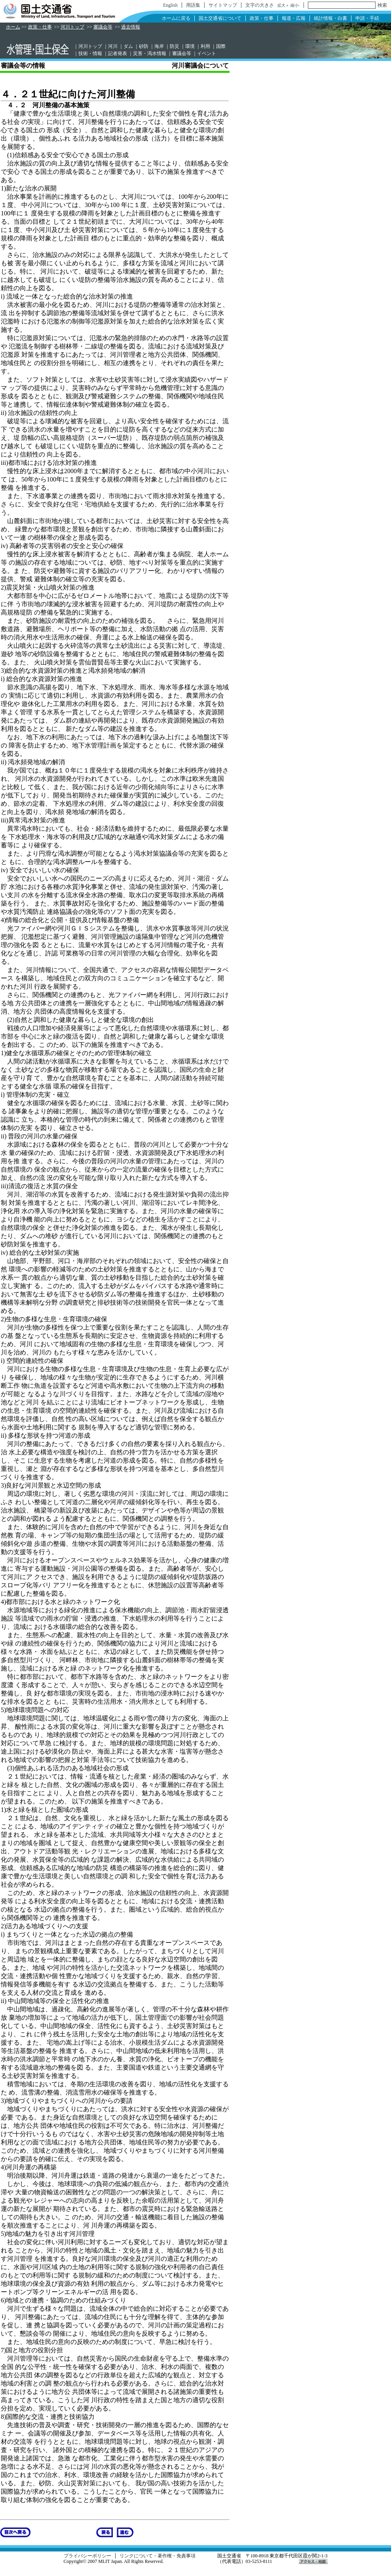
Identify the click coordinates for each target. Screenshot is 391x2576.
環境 (190, 46)
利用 (205, 46)
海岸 (159, 46)
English (170, 5)
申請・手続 (367, 18)
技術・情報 (90, 53)
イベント (206, 53)
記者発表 (117, 53)
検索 (382, 5)
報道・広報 (294, 18)
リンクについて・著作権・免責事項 (158, 2556)
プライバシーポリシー (87, 2556)
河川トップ (72, 27)
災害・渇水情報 (149, 53)
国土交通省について (220, 18)
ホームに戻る (176, 18)
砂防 (143, 46)
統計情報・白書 (330, 18)
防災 (174, 46)
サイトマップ (223, 5)
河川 (113, 46)
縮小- (295, 5)
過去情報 (130, 27)
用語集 (193, 5)
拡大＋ (283, 5)
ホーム (13, 27)
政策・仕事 (261, 18)
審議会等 (102, 27)
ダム (128, 46)
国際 (221, 46)
